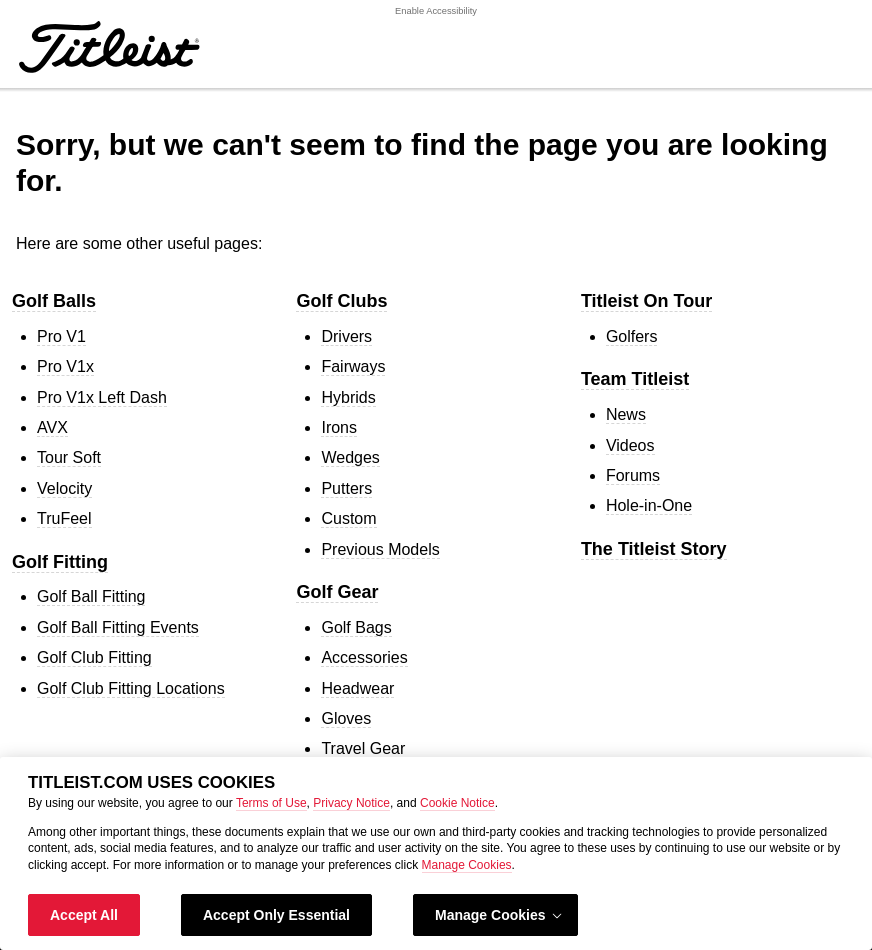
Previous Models (380, 549)
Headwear (357, 688)
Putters (346, 488)
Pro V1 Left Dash (102, 397)
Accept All (84, 915)
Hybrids (348, 397)
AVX (52, 427)
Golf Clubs (341, 301)
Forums (633, 475)
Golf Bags (356, 627)
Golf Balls (54, 301)
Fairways (353, 366)
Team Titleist (635, 379)
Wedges (350, 457)
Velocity (64, 488)
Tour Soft (69, 457)
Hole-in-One (649, 505)
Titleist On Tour (646, 301)
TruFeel (64, 518)
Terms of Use (271, 803)
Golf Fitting (60, 562)
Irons (339, 427)
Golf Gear (337, 592)
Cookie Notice (457, 803)
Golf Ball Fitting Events (118, 627)
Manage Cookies (467, 865)
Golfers (632, 336)
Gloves (346, 718)
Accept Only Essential (276, 915)
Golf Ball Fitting (91, 596)
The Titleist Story (654, 549)
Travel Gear (363, 748)
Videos (630, 445)
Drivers (346, 336)
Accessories (364, 657)
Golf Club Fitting (94, 657)
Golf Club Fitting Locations (131, 688)
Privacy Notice (351, 803)
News (626, 414)
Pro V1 (61, 336)
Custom (348, 518)
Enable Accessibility (436, 11)
